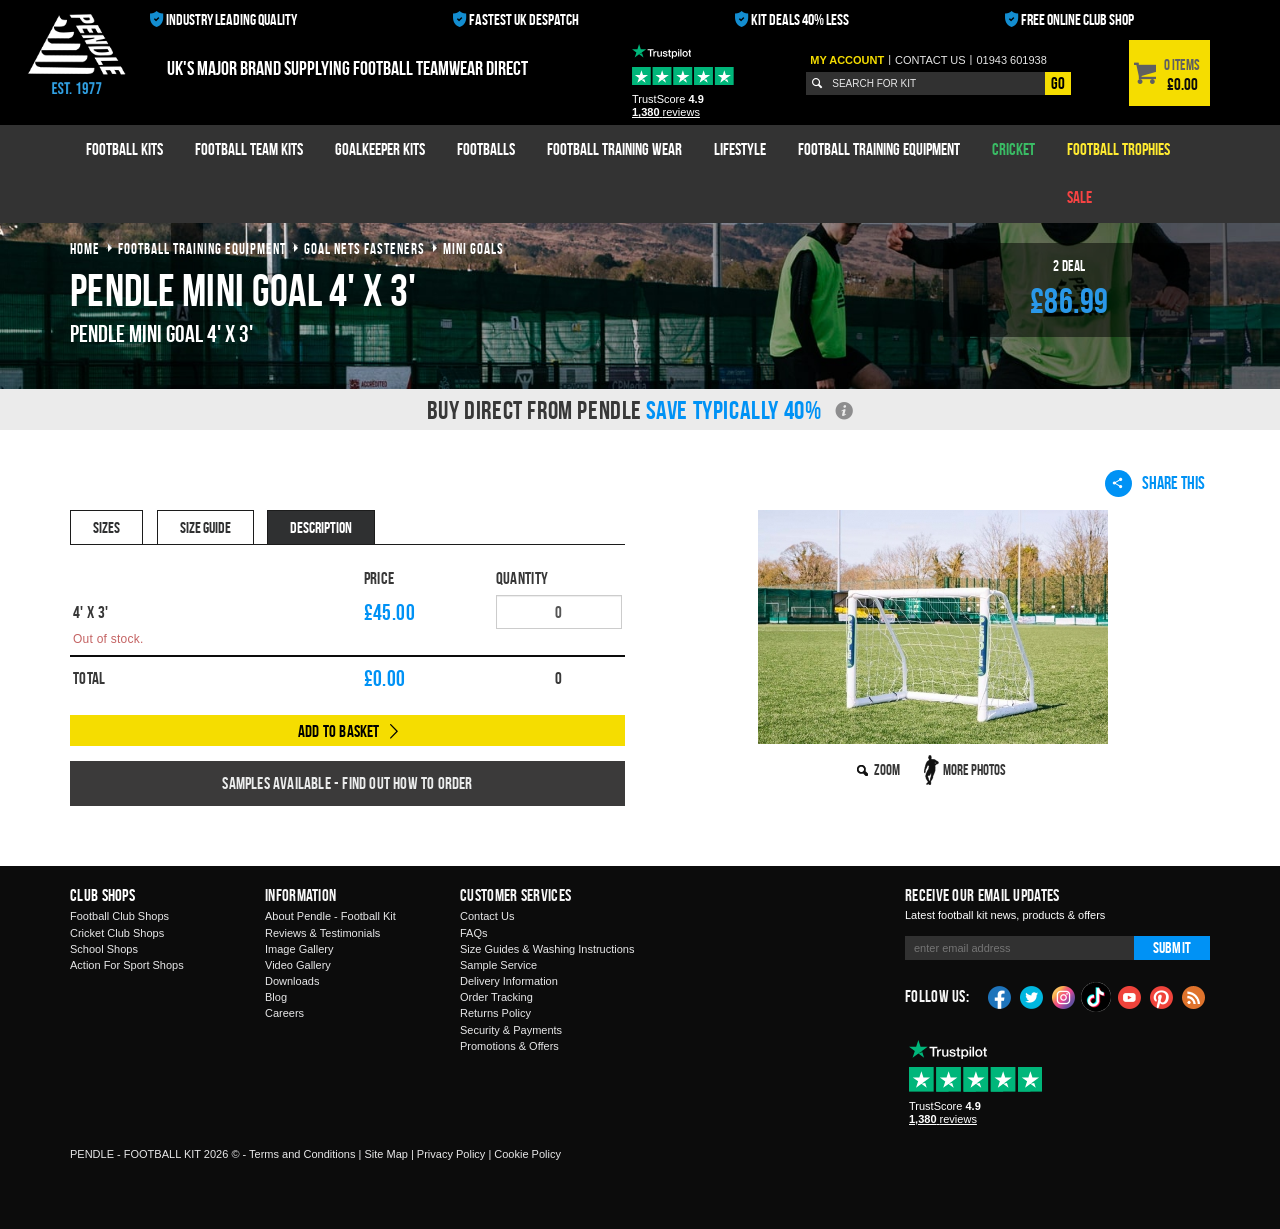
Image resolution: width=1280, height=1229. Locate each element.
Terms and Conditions (302, 1154)
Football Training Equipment (879, 149)
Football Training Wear (614, 149)
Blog (276, 997)
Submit (1172, 947)
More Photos (974, 769)
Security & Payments (511, 1030)
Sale (1079, 197)
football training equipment (202, 248)
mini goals (473, 248)
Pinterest (1162, 996)
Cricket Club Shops (117, 933)
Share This (1155, 483)
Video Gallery (298, 965)
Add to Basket (339, 731)
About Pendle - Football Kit (330, 916)
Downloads (292, 981)
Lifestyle (740, 149)
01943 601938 (1011, 60)
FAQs (474, 933)
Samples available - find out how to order (347, 783)
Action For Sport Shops (127, 965)
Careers (284, 1013)
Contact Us (487, 916)
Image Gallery (299, 949)
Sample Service (498, 965)
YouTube (1130, 996)
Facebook (1000, 996)
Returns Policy (495, 1013)
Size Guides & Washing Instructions (547, 949)
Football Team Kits (249, 149)
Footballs (486, 149)
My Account (847, 60)
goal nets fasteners (364, 248)
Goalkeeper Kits (380, 149)
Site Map (385, 1154)
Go (1058, 83)
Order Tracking (496, 997)
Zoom (887, 769)
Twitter (1032, 996)
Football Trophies (1118, 149)
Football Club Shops (119, 916)
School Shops (104, 949)
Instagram (1064, 996)
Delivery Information (509, 981)
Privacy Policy (451, 1154)
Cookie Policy (527, 1154)
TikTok (1097, 997)
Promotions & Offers (509, 1046)
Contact (930, 60)
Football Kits (124, 149)
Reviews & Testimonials (322, 933)
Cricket (1013, 149)
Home (85, 248)
